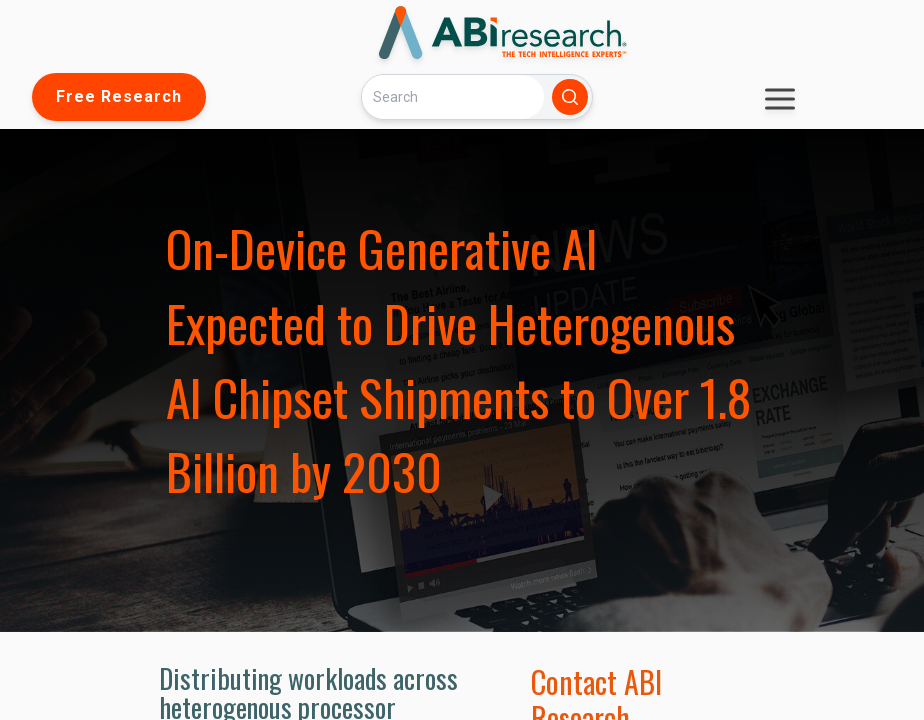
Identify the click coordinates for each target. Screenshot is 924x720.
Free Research (119, 96)
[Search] (453, 96)
